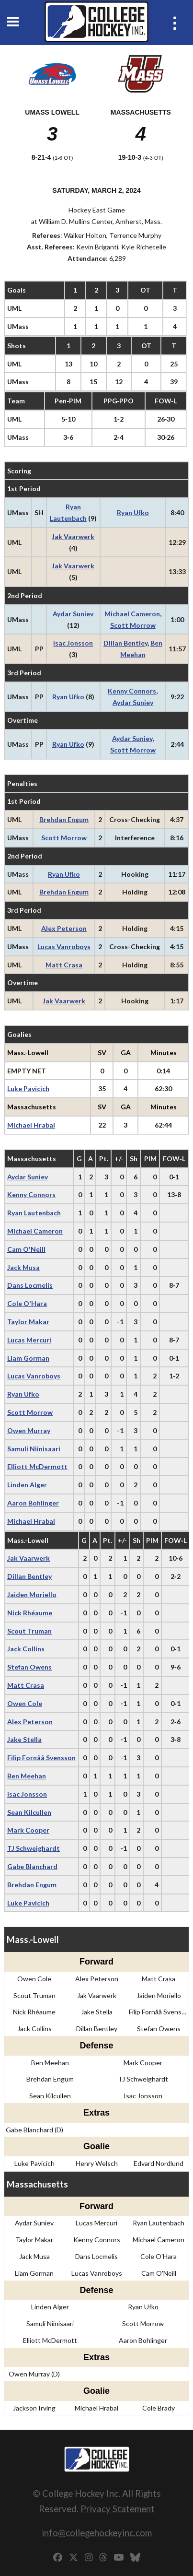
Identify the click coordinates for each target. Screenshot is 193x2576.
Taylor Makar (28, 1321)
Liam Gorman (28, 1358)
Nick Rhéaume (29, 1613)
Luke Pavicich (28, 1088)
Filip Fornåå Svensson (41, 1757)
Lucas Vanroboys (64, 946)
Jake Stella (24, 1739)
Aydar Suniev (73, 614)
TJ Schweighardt (33, 1848)
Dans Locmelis (30, 1285)
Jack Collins (26, 1649)
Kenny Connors (132, 691)
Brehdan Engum (64, 819)
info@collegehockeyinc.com (97, 2532)
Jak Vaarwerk (73, 536)
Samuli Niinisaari (33, 1449)
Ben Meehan (26, 1776)
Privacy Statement (117, 2508)
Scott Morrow (133, 625)
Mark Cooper (28, 1830)
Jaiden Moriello (32, 1594)
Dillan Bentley (125, 643)
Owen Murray (28, 1430)
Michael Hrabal (31, 1125)
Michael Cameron (132, 614)
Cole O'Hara (27, 1303)
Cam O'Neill (26, 1249)
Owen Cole (24, 1703)
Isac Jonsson (73, 643)
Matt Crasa (63, 965)
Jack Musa (23, 1267)
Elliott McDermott (37, 1466)
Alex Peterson (64, 928)
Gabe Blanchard (32, 1866)
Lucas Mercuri (29, 1340)
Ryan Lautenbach (34, 1213)
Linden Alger (27, 1485)
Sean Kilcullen (29, 1812)
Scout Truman (29, 1631)
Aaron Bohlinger (33, 1503)
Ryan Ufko (133, 512)
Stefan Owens (29, 1667)
